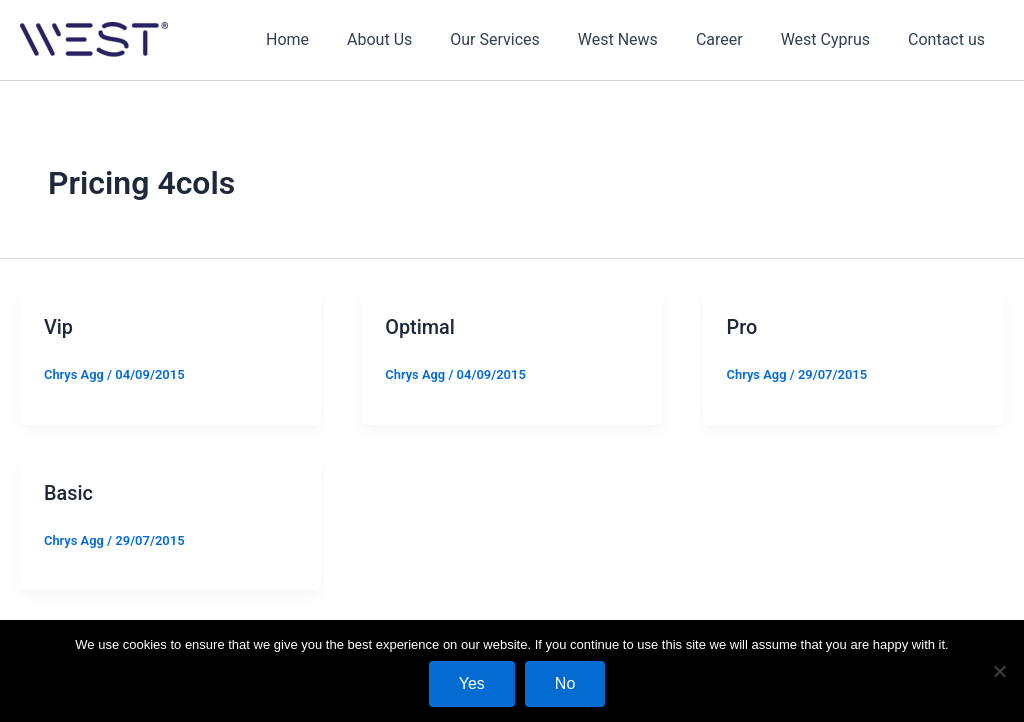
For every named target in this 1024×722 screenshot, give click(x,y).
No (565, 683)
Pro (742, 327)
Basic (68, 492)
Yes (472, 683)
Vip (58, 327)
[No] (999, 671)
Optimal (420, 327)
